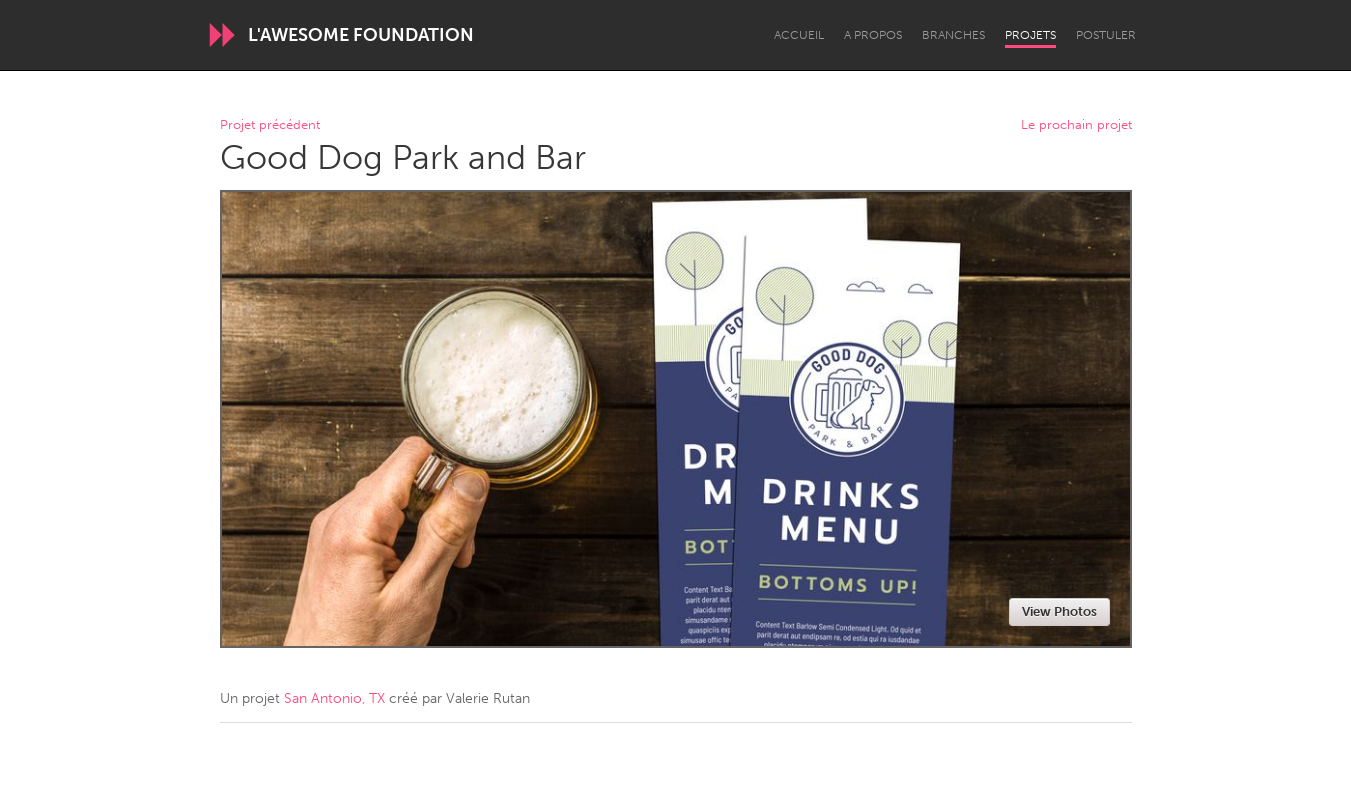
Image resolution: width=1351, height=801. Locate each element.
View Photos (1059, 611)
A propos (873, 35)
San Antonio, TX (334, 698)
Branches (953, 35)
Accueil (799, 35)
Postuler (1106, 35)
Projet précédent (270, 125)
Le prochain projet (1076, 125)
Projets (1030, 35)
